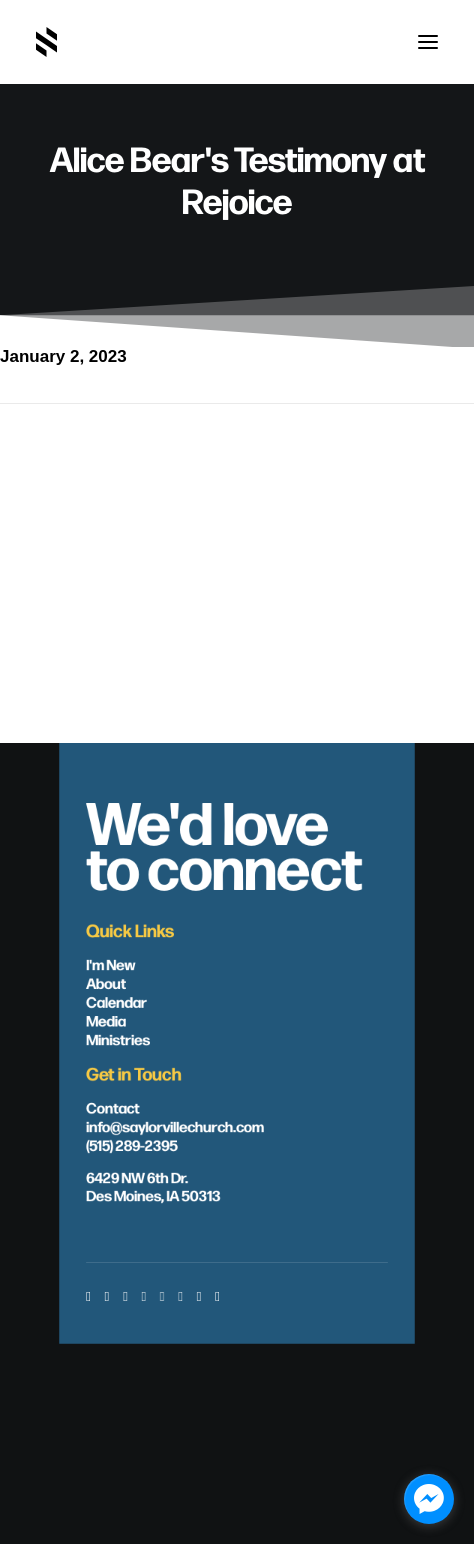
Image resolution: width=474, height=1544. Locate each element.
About (106, 982)
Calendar (116, 1001)
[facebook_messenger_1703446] (429, 1499)
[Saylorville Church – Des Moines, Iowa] (46, 42)
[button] (428, 42)
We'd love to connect (224, 842)
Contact (112, 1107)
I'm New (111, 964)
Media (106, 1020)
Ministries (118, 1039)
